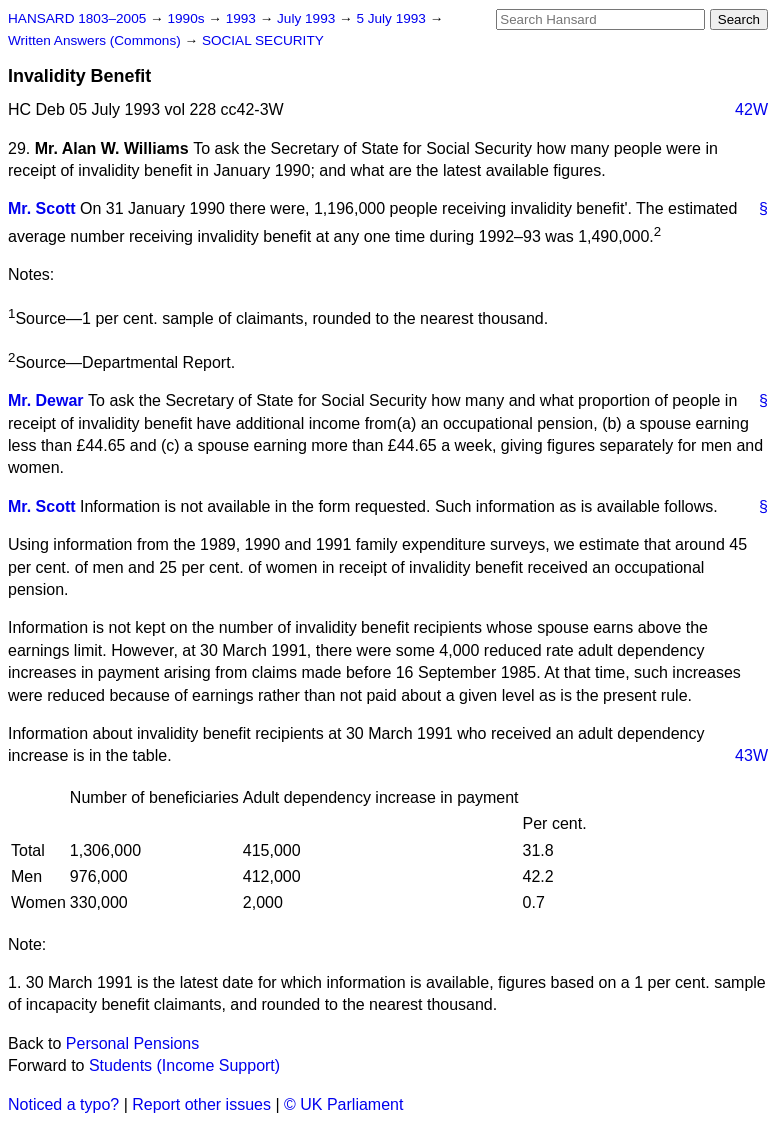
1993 (243, 18)
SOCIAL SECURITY (263, 40)
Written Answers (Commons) (96, 40)
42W (751, 109)
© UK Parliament (343, 1104)
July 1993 (308, 18)
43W (751, 755)
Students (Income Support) (184, 1065)
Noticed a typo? (63, 1104)
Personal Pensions (132, 1043)
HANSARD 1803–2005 (77, 18)
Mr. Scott (42, 208)
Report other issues (201, 1104)
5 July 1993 (392, 18)
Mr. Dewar (46, 400)
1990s (187, 18)
